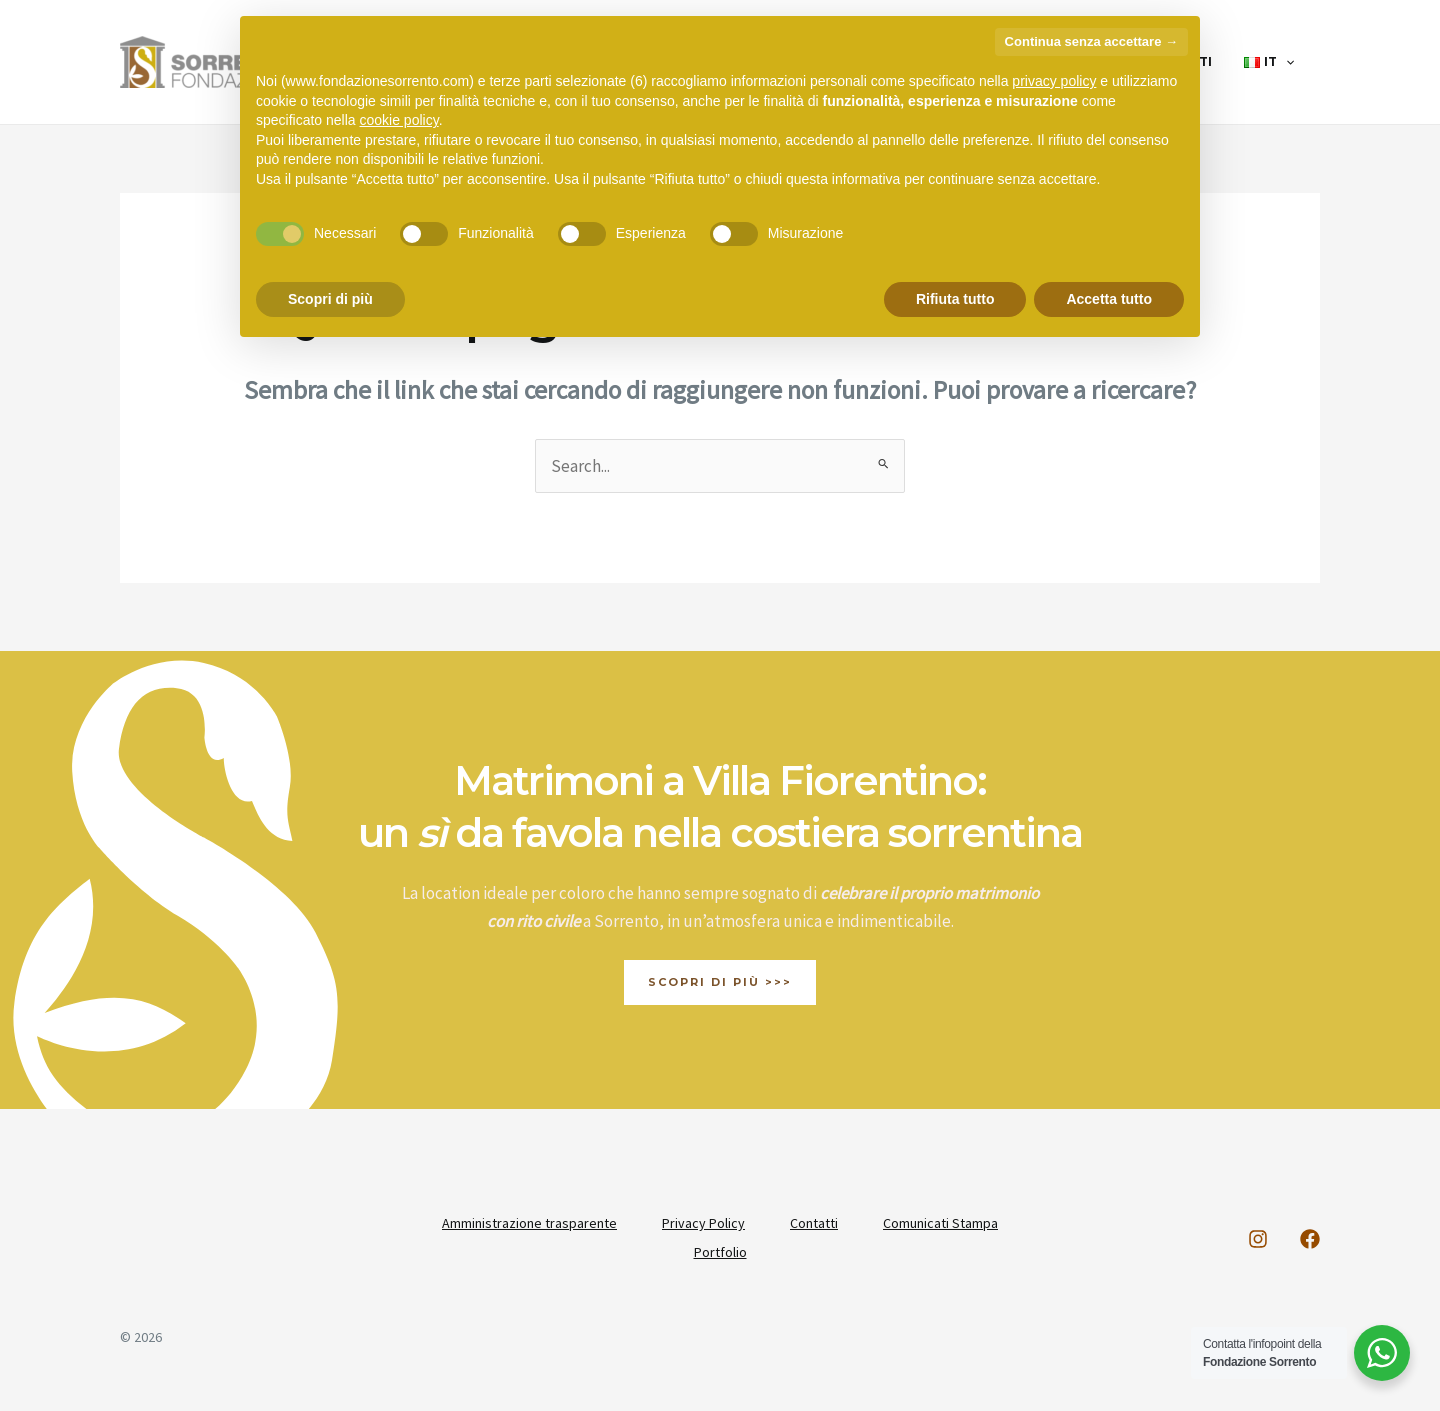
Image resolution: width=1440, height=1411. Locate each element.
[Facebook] (1310, 1239)
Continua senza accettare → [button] (1091, 41)
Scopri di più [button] (330, 299)
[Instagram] (1258, 1239)
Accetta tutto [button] (1109, 299)
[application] (1289, 62)
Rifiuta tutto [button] (955, 299)
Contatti (816, 1223)
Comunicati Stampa (945, 1223)
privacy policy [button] (1054, 81)
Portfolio (720, 1251)
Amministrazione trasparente (525, 1223)
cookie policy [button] (399, 120)
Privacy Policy (702, 1223)
